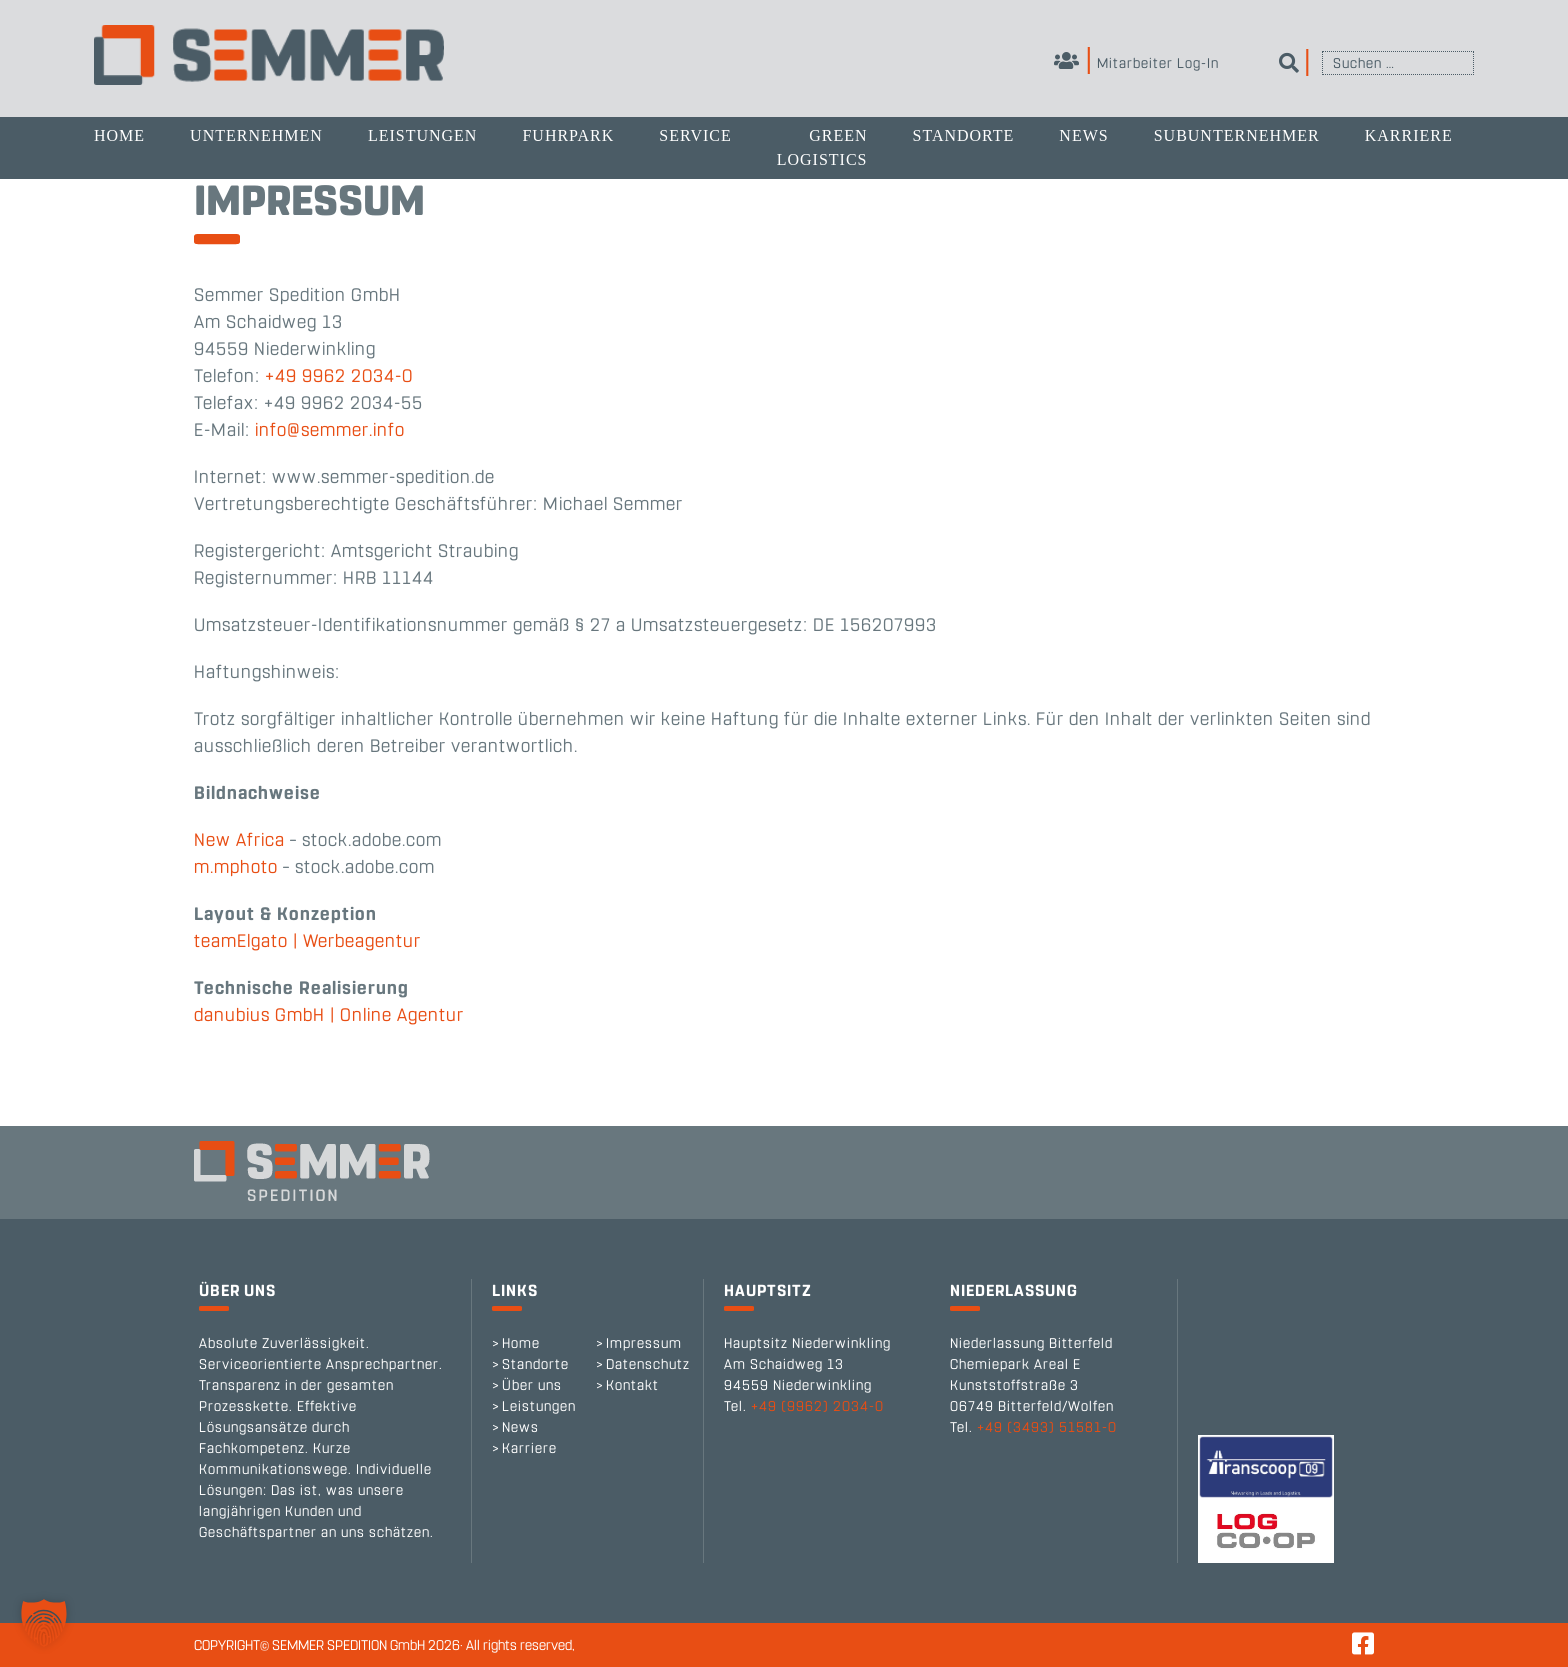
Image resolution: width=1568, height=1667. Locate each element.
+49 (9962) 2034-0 (817, 1406)
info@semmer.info (330, 430)
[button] (44, 1623)
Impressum (644, 1343)
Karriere (1409, 135)
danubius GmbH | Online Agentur (329, 1015)
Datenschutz (648, 1364)
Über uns (532, 1385)
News (1083, 135)
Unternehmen (256, 135)
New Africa (239, 840)
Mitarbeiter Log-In (1136, 63)
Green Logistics (822, 147)
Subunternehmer (1237, 135)
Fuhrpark (568, 135)
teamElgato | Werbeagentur (307, 941)
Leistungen (423, 135)
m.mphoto (236, 867)
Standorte (963, 135)
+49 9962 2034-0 (339, 376)
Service (695, 135)
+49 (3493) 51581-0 (1047, 1427)
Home (119, 135)
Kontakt (632, 1385)
